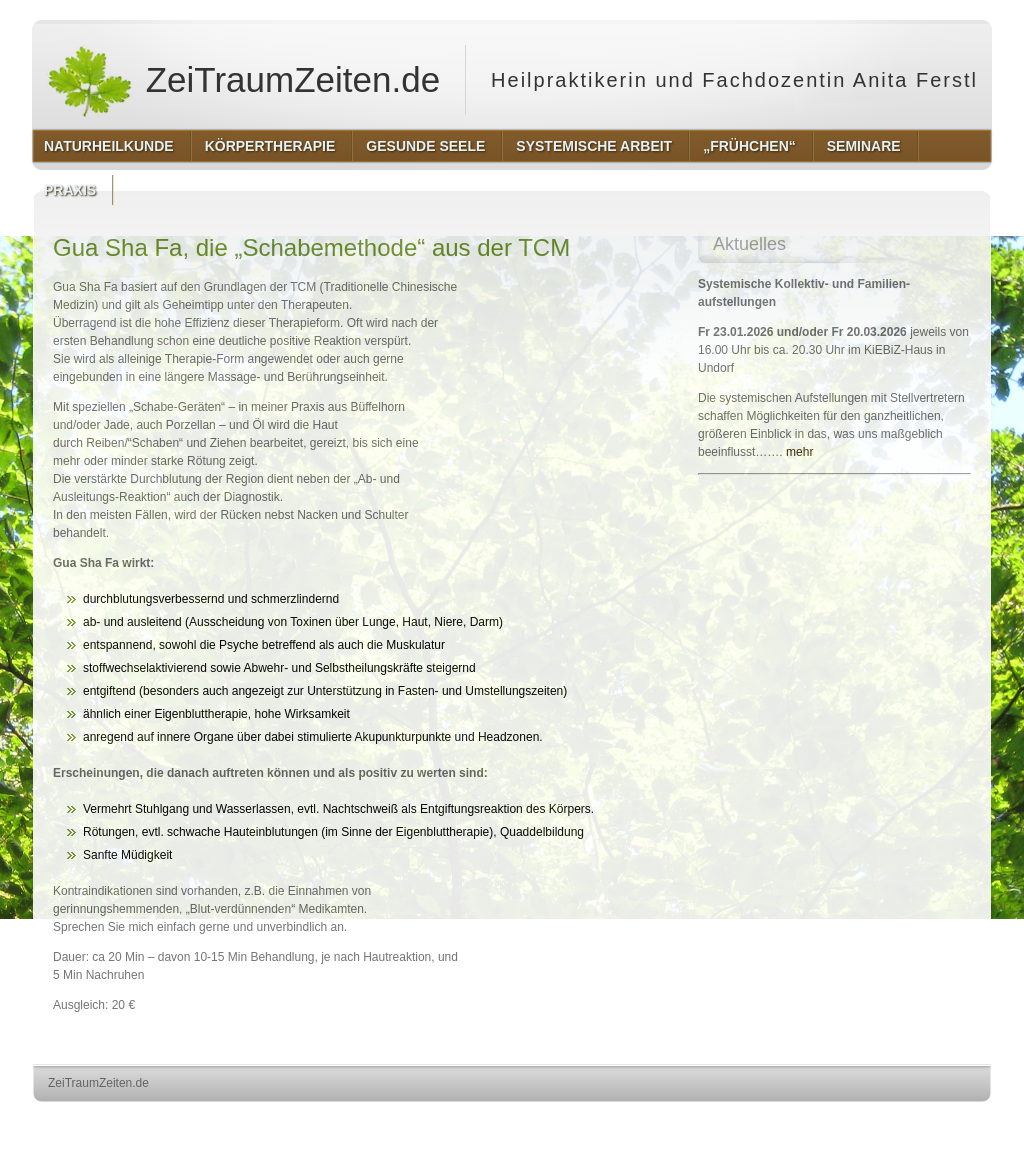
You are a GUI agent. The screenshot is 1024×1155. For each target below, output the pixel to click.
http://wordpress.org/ (766, 1120)
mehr (799, 452)
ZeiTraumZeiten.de (243, 80)
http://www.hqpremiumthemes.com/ (913, 1120)
